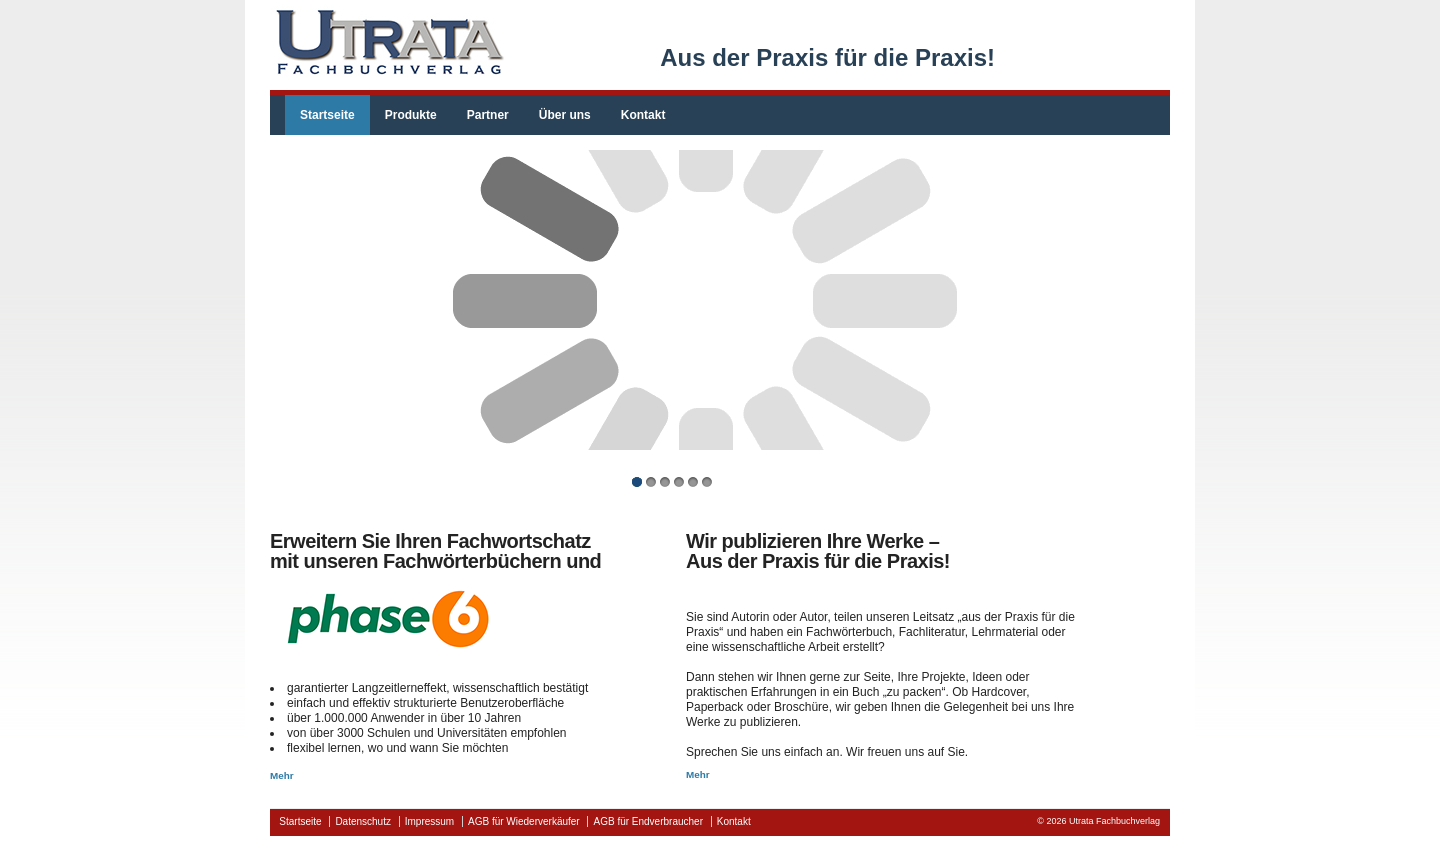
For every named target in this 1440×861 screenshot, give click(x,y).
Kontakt (643, 115)
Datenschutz (363, 821)
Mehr (282, 775)
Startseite (327, 115)
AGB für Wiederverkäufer (524, 821)
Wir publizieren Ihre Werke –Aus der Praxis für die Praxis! (818, 551)
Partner (488, 115)
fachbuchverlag (387, 42)
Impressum (429, 821)
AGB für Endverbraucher (648, 821)
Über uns (565, 115)
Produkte (411, 115)
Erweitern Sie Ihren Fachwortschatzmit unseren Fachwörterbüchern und (435, 551)
